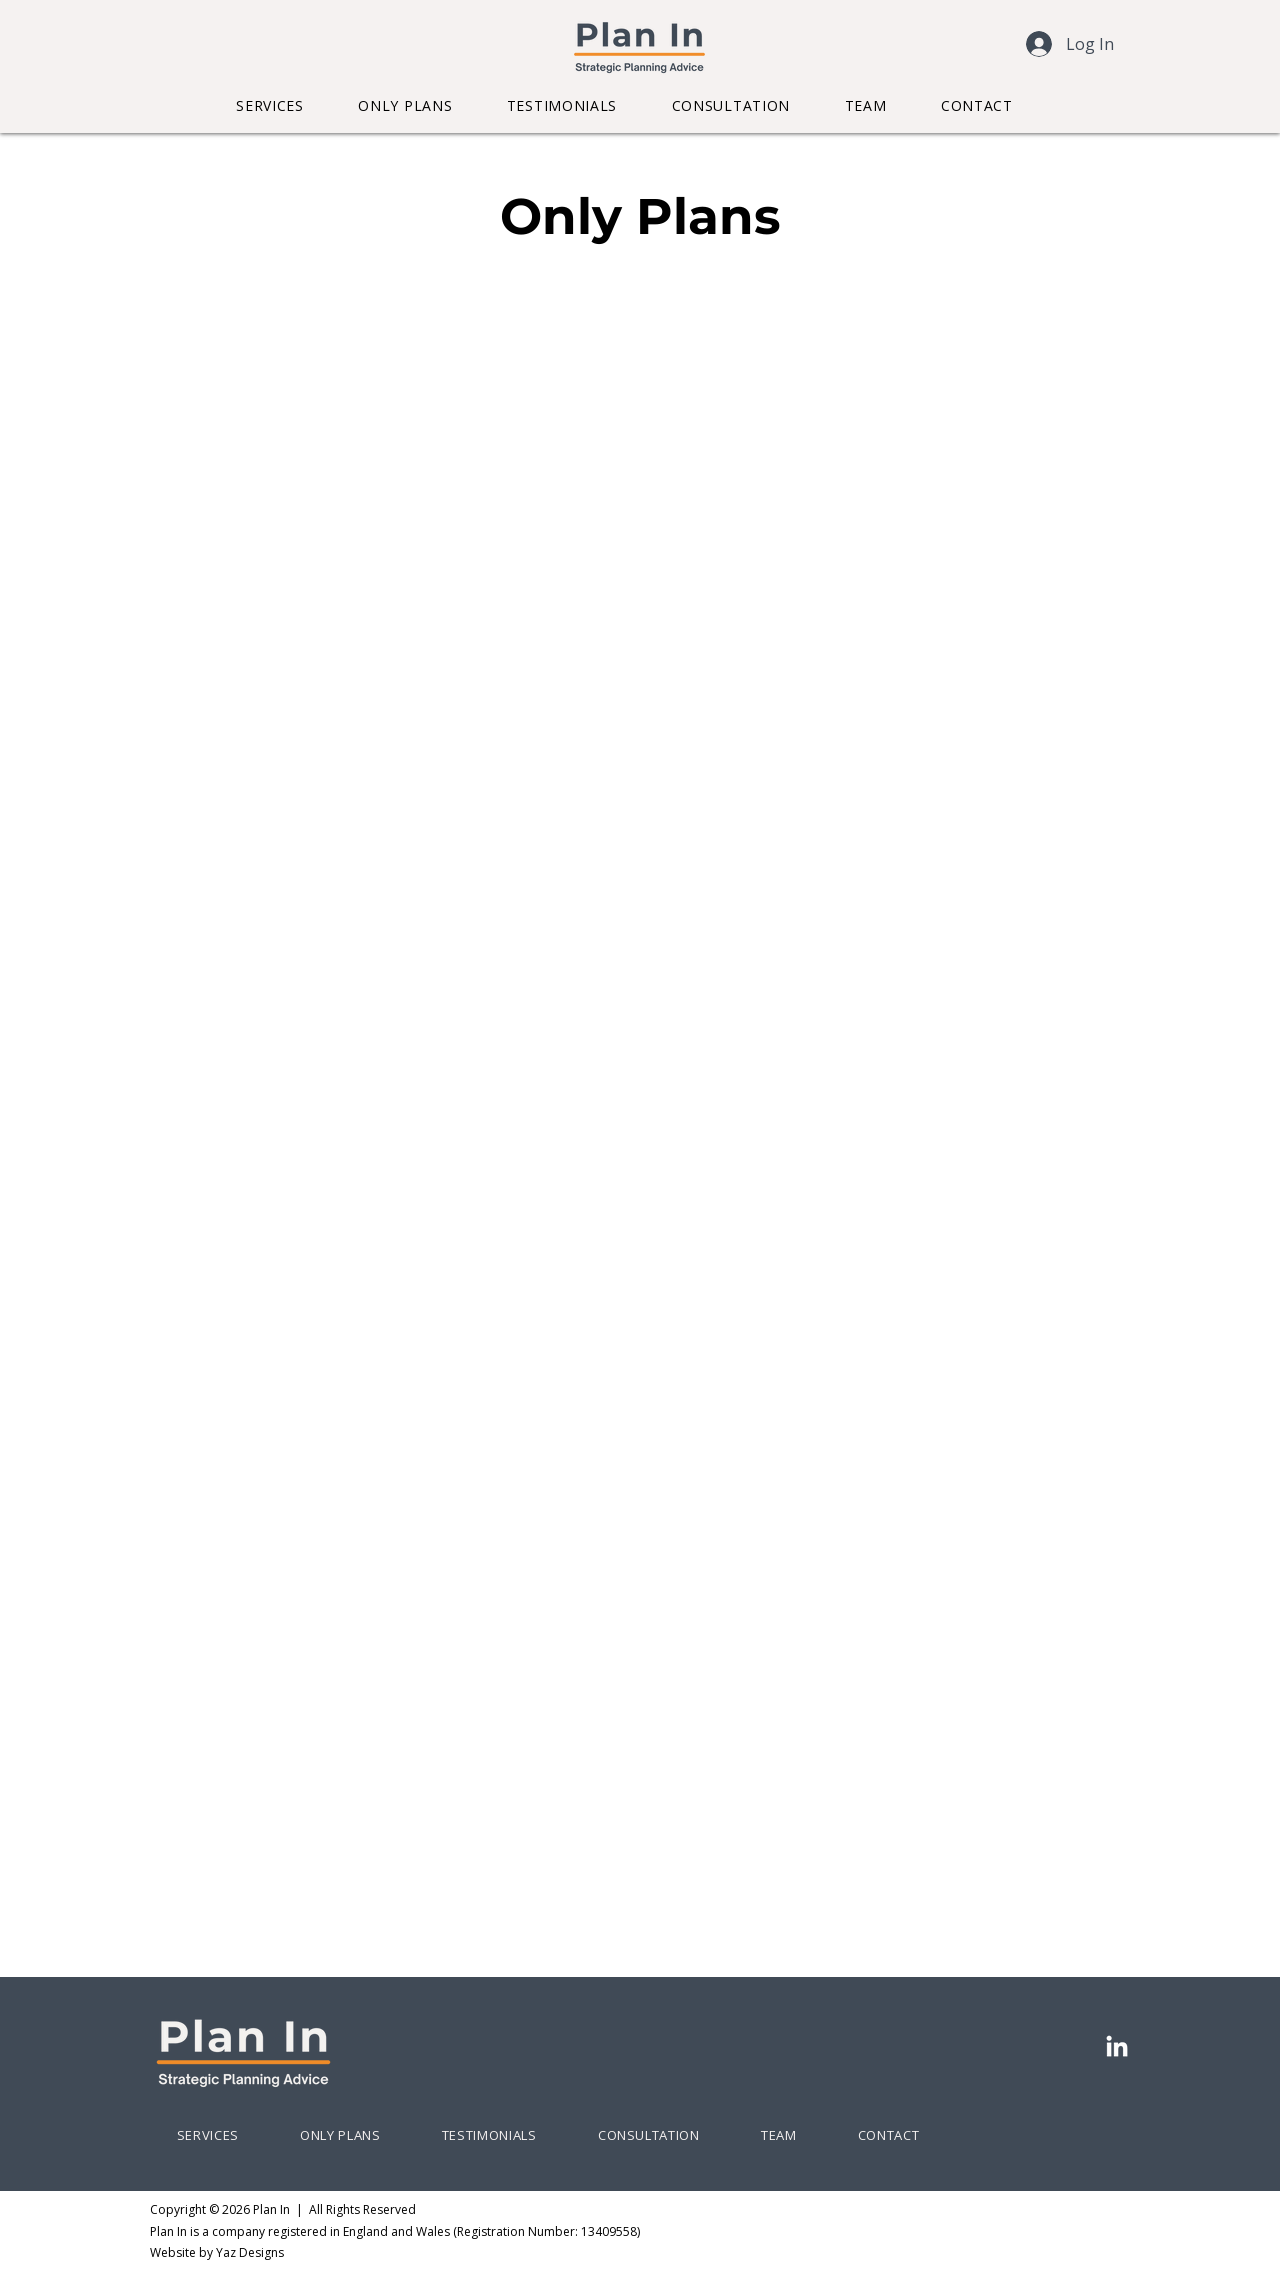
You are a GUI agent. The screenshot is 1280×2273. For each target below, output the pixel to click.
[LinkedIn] (1117, 2048)
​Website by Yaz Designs (217, 2252)
